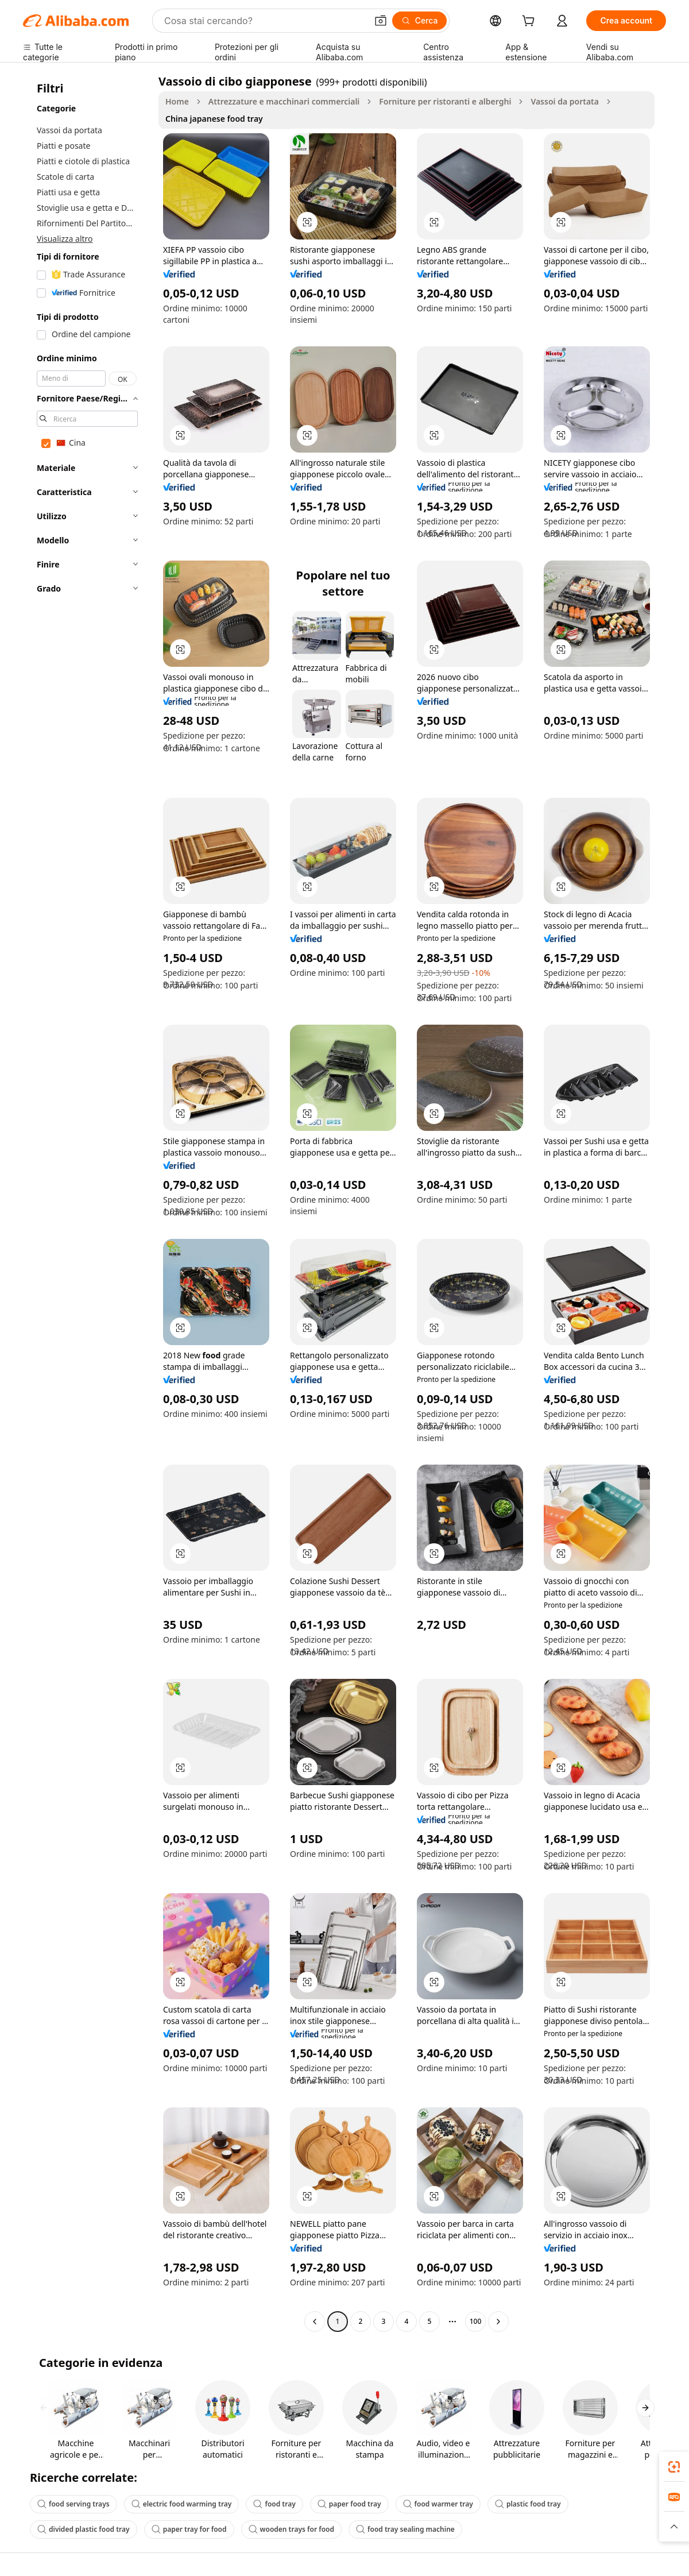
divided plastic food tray (83, 2529)
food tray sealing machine (405, 2529)
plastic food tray (528, 2504)
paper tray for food (189, 2529)
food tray (274, 2504)
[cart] (530, 22)
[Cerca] (419, 20)
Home (177, 101)
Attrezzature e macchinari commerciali (283, 101)
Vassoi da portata (565, 101)
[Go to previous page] (314, 2321)
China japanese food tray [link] (214, 118)
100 (476, 2321)
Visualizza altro (65, 238)
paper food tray (349, 2504)
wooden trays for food (292, 2529)
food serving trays (73, 2504)
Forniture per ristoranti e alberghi (445, 101)
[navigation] (87, 1202)
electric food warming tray (181, 2504)
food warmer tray (438, 2504)
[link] (674, 2467)
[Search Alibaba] (264, 20)
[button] (381, 20)
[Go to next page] (498, 2321)
